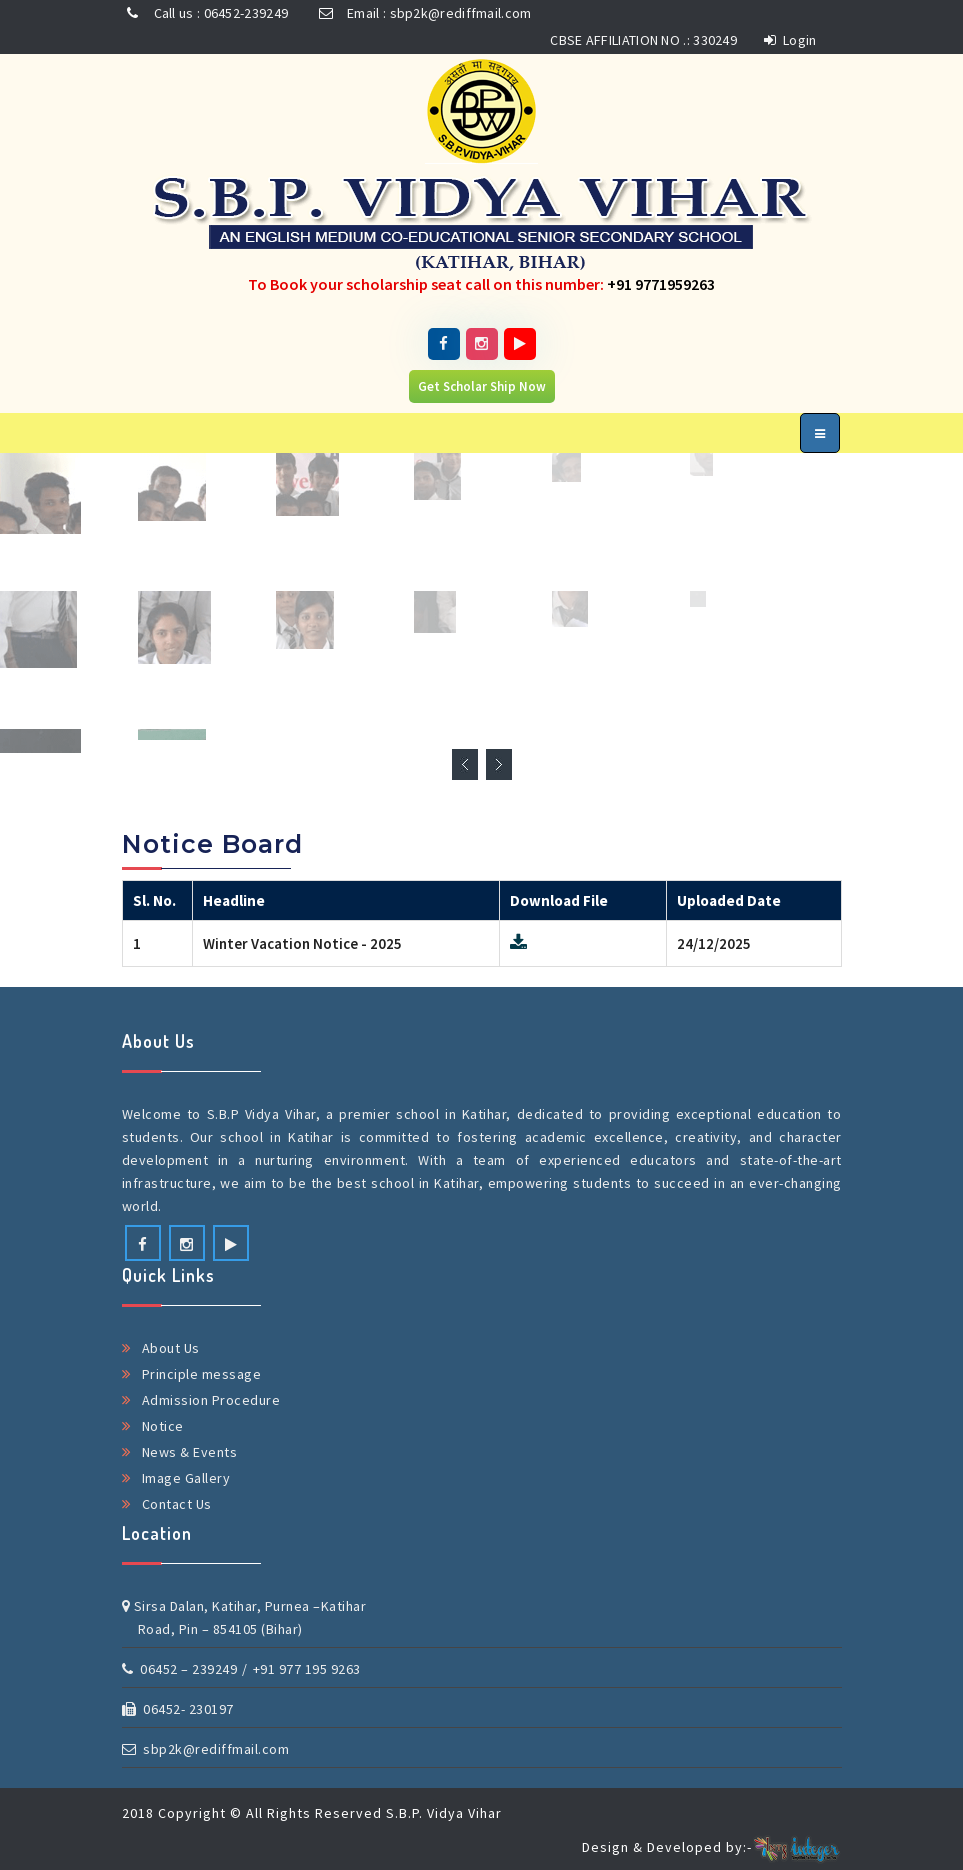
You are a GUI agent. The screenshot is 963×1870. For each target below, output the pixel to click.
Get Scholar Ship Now (482, 386)
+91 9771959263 (661, 284)
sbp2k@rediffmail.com (206, 1749)
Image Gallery (186, 1478)
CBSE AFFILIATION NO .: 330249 (643, 40)
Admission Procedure (211, 1400)
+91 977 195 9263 (307, 1669)
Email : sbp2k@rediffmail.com (423, 13)
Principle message (202, 1374)
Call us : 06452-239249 (205, 13)
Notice (163, 1426)
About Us (171, 1348)
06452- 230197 (178, 1709)
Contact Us (177, 1504)
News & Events (190, 1452)
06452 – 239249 (180, 1669)
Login (790, 40)
